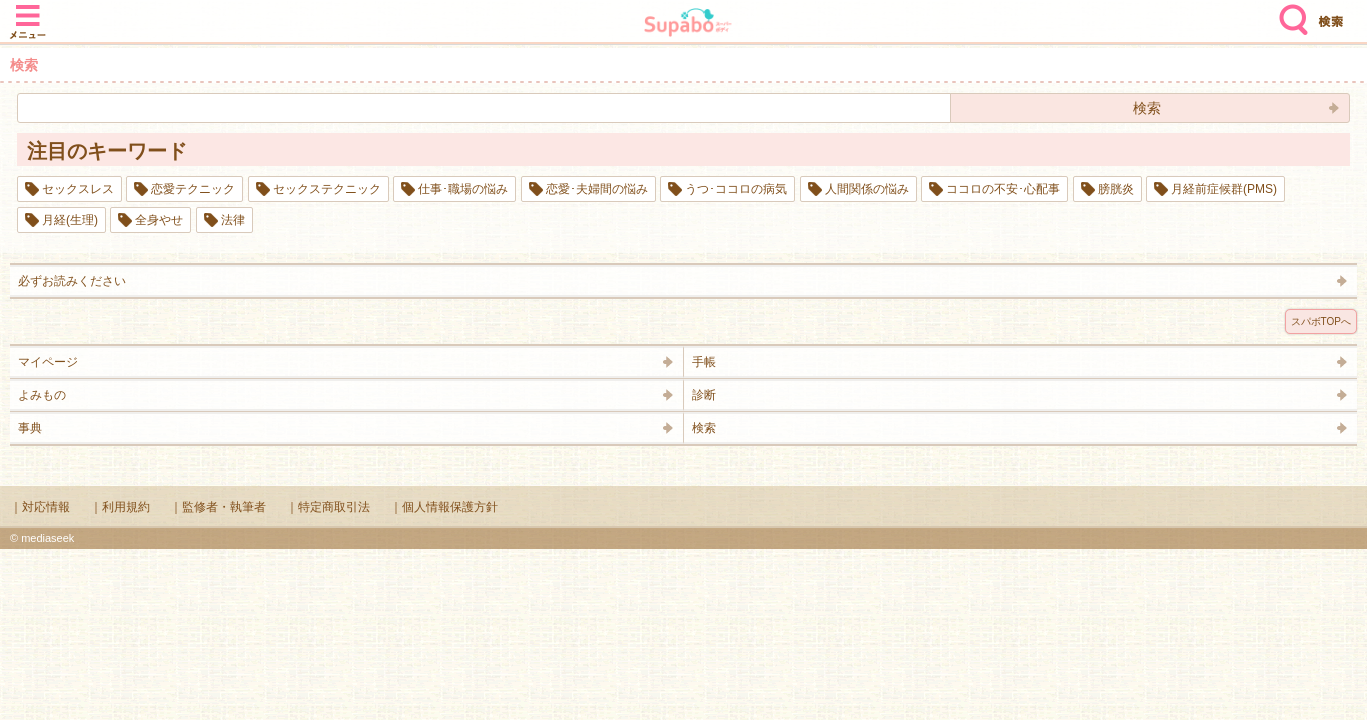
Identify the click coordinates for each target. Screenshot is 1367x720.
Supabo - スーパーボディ (688, 24)
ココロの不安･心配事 (1003, 189)
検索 (1289, 12)
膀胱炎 (1116, 189)
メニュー (28, 12)
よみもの (42, 395)
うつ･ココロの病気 (736, 189)
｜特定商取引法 (328, 507)
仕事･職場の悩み (463, 189)
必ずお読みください (72, 281)
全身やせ (159, 220)
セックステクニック (327, 189)
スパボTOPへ (1321, 321)
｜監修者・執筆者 (218, 507)
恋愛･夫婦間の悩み (597, 189)
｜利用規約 (120, 507)
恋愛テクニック (193, 189)
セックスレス (78, 189)
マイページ (48, 362)
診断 (704, 395)
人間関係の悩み (867, 189)
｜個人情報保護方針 (444, 507)
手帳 (704, 362)
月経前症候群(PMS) (1224, 189)
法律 (233, 220)
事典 (30, 428)
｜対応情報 (40, 507)
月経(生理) (70, 220)
